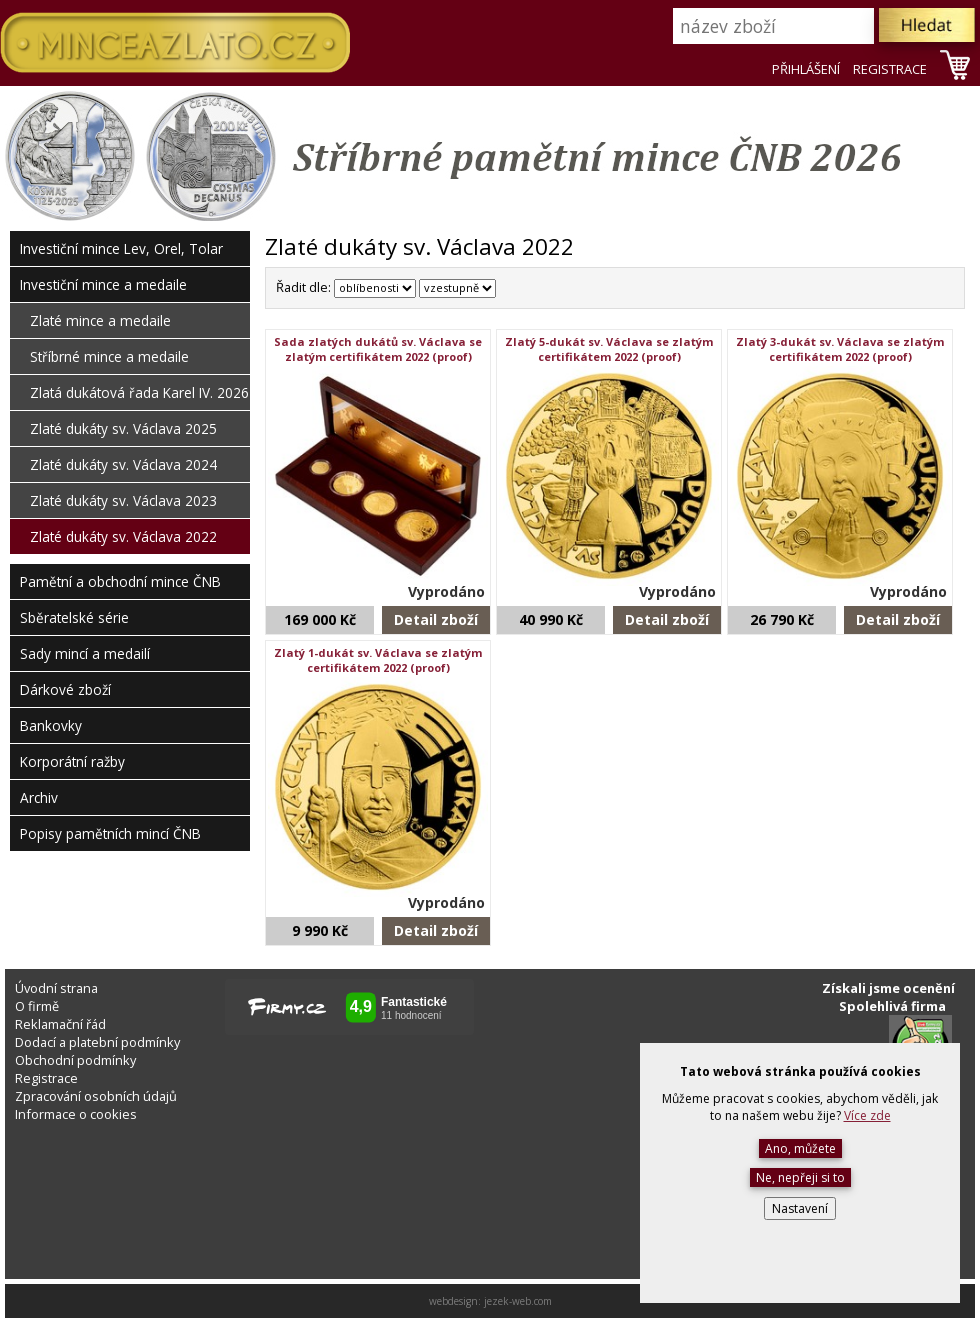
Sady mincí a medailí (85, 653)
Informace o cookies (76, 1114)
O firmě (37, 1006)
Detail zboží (436, 619)
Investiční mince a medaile (103, 284)
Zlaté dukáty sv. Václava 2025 (123, 428)
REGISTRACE (890, 69)
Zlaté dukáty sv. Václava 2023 (123, 500)
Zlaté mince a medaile (100, 320)
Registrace (46, 1078)
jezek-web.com (518, 1301)
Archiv (39, 797)
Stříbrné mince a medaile (109, 356)
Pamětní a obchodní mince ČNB (120, 581)
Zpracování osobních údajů (96, 1096)
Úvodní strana (56, 988)
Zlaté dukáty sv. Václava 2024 (123, 464)
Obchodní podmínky (75, 1060)
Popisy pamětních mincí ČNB (110, 833)
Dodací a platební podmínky (97, 1042)
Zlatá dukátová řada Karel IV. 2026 (139, 392)
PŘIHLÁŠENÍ (806, 69)
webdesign (453, 1301)
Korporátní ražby (72, 761)
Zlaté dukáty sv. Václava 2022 (123, 536)
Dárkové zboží (65, 689)
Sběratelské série (74, 617)
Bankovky (51, 725)
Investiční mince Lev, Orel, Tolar (121, 248)
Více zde (867, 1115)
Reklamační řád (60, 1024)
